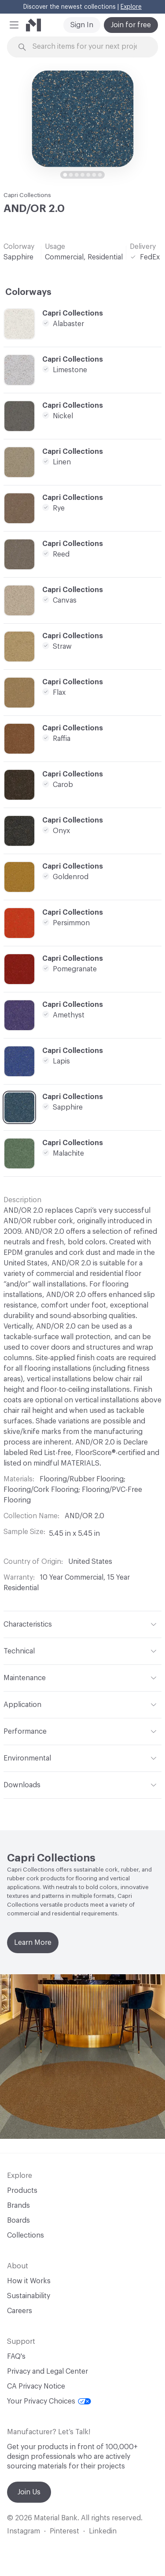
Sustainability (28, 2295)
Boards (18, 2220)
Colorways (28, 292)
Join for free (131, 25)
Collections (25, 2235)
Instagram (23, 2531)
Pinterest (64, 2531)
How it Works (29, 2281)
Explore (131, 7)
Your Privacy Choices (49, 2401)
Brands (18, 2205)
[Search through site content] (88, 47)
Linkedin (103, 2531)
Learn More (32, 1942)
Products (22, 2190)
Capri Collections (27, 195)
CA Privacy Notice (36, 2386)
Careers (19, 2310)
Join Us (29, 2492)
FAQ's (16, 2356)
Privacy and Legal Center (47, 2371)
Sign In (81, 25)
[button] (14, 25)
